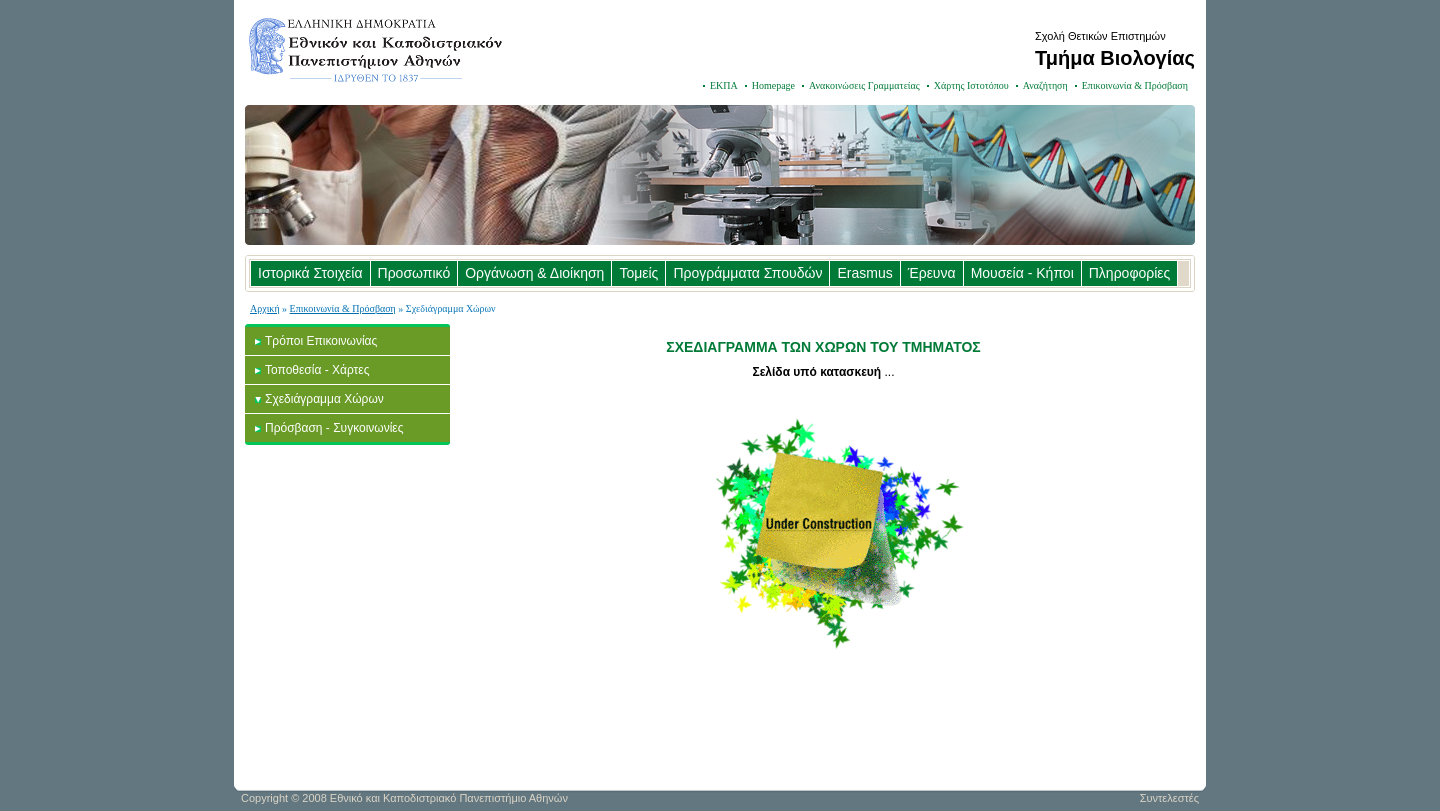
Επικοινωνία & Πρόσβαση (1135, 85)
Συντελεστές (1169, 798)
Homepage (773, 85)
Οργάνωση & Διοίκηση (534, 273)
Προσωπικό (414, 273)
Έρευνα (932, 273)
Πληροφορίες (1130, 273)
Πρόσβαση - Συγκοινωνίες (334, 428)
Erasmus (864, 273)
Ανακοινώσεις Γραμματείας (864, 85)
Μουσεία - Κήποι (1022, 273)
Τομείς (638, 273)
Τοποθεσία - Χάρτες (317, 370)
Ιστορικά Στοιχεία (310, 273)
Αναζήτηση (1045, 85)
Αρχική (265, 308)
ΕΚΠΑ (724, 85)
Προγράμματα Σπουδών (747, 273)
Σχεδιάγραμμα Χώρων (324, 399)
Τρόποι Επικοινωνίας (321, 341)
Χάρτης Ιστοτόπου (971, 85)
